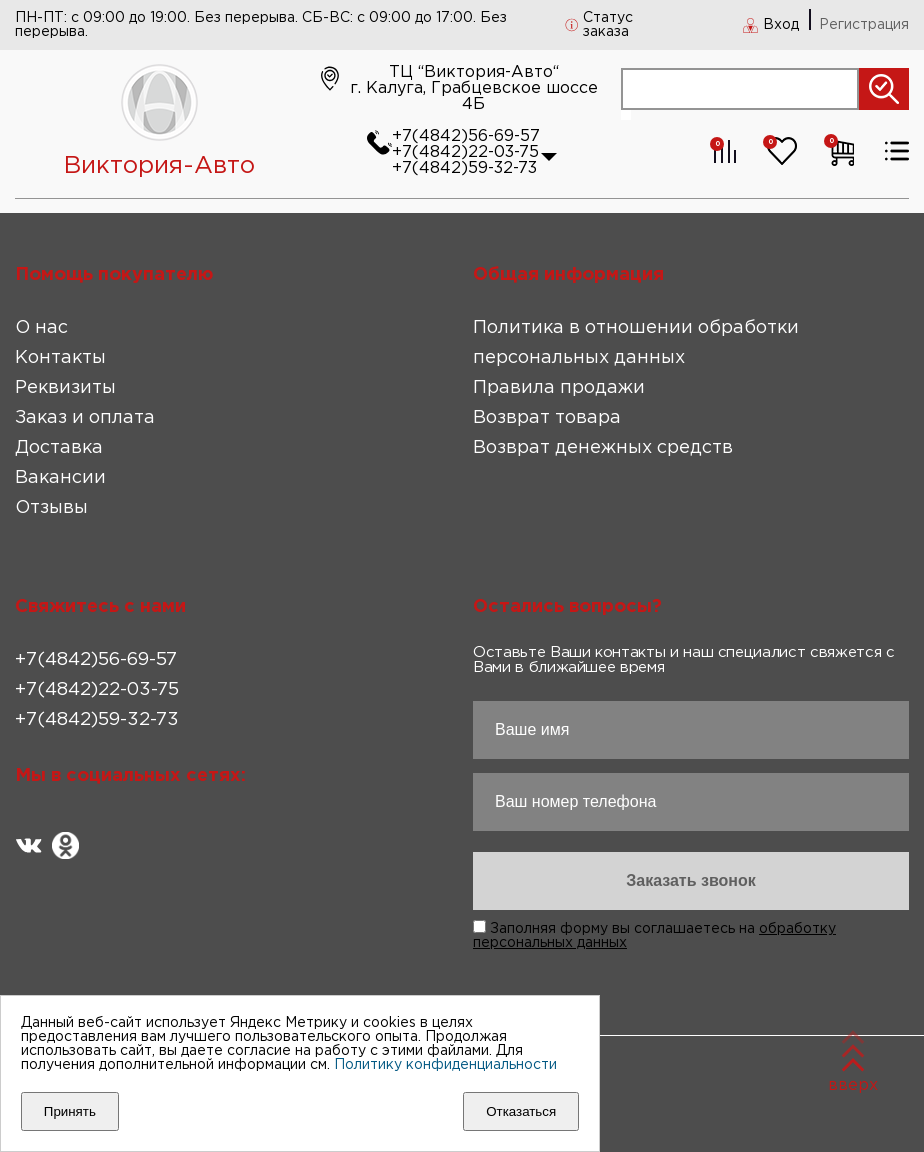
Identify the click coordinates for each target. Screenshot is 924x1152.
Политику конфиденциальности (445, 1065)
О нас (41, 328)
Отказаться (521, 1111)
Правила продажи (559, 388)
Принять (70, 1111)
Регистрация (864, 25)
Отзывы (51, 508)
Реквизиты (65, 388)
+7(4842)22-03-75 (465, 152)
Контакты (60, 358)
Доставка (59, 448)
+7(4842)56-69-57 (466, 136)
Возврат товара (547, 418)
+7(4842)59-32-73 (464, 168)
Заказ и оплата (85, 418)
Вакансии (60, 478)
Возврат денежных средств (603, 448)
